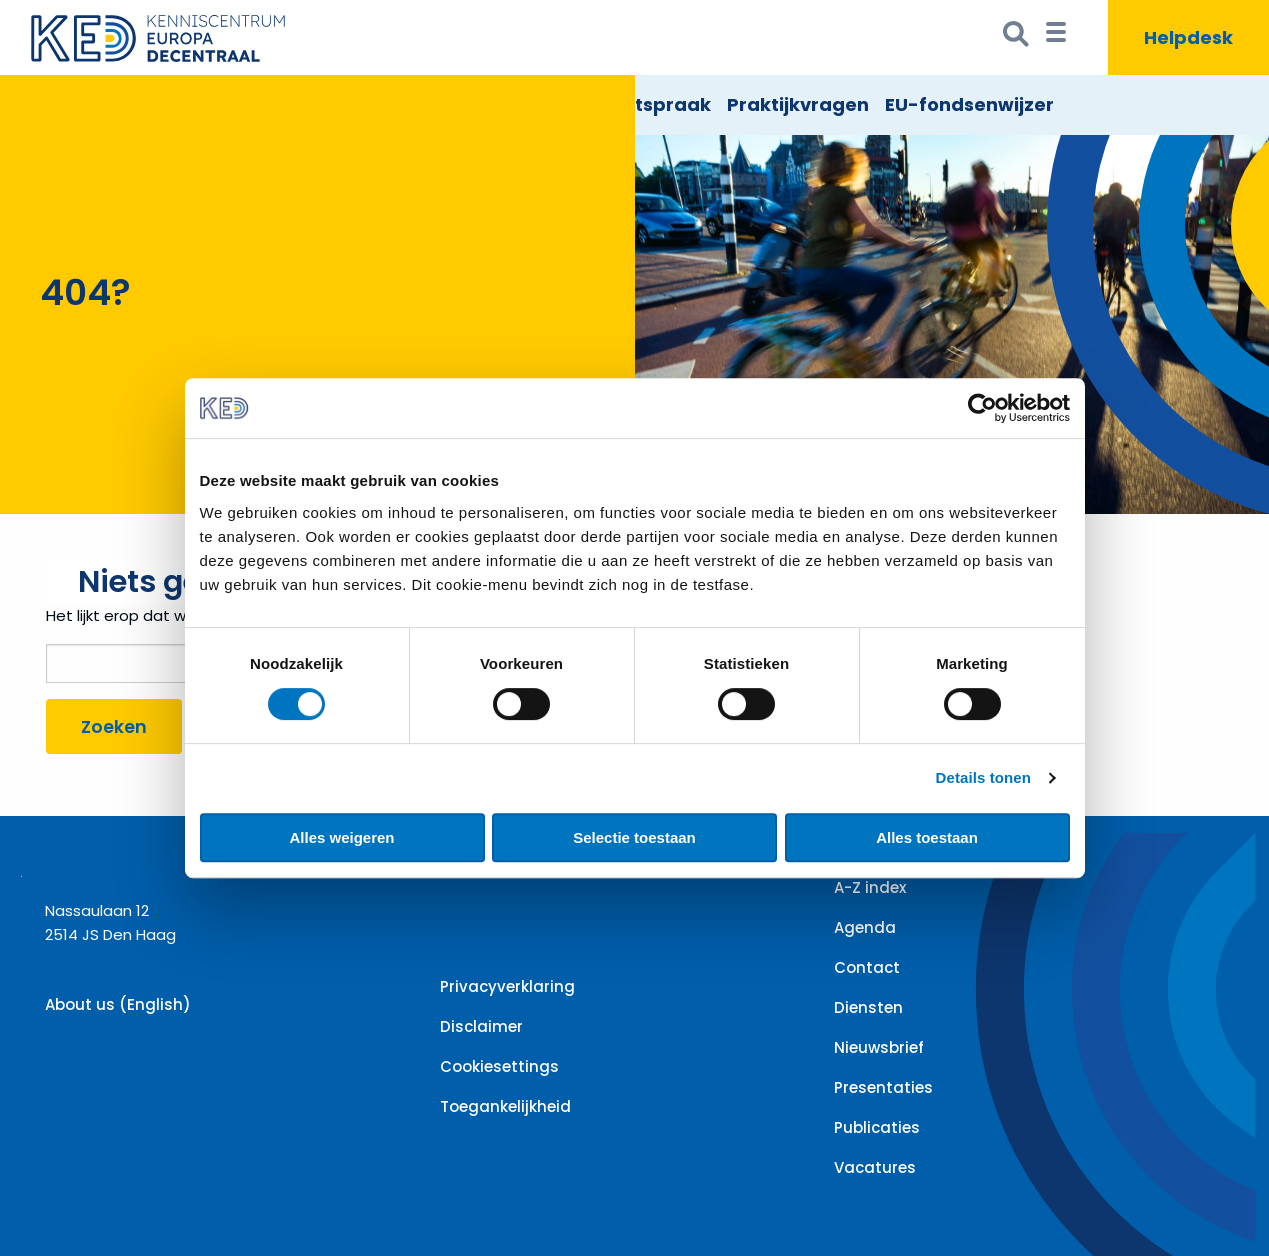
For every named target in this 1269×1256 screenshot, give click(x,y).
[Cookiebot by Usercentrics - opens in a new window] (982, 408)
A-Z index (870, 887)
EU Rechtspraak (636, 104)
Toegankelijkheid (505, 1106)
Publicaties (877, 1127)
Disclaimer (481, 1026)
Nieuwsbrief (879, 1047)
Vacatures (875, 1167)
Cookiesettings (499, 1066)
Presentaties (883, 1087)
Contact (867, 967)
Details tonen (983, 777)
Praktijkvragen (798, 104)
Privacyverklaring (507, 986)
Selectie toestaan (634, 837)
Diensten (868, 1007)
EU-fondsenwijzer (969, 104)
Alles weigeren (341, 837)
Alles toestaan (927, 837)
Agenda (865, 927)
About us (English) (118, 1004)
